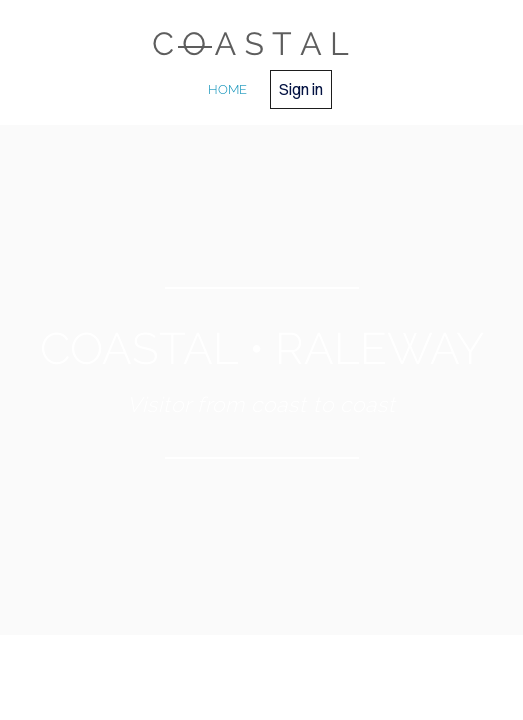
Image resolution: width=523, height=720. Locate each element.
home (227, 89)
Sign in (301, 89)
